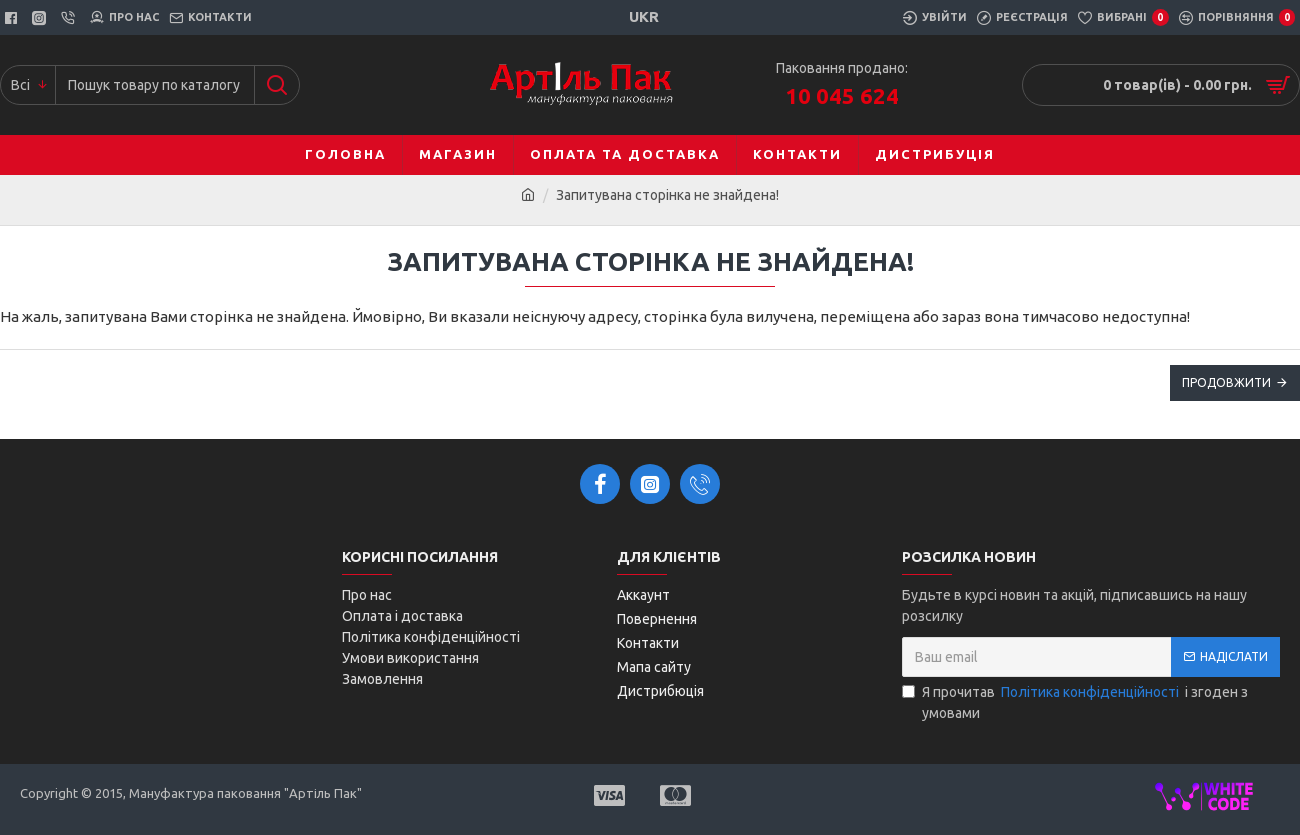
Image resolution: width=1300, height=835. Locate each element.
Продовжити (1226, 382)
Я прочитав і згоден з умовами (1075, 701)
